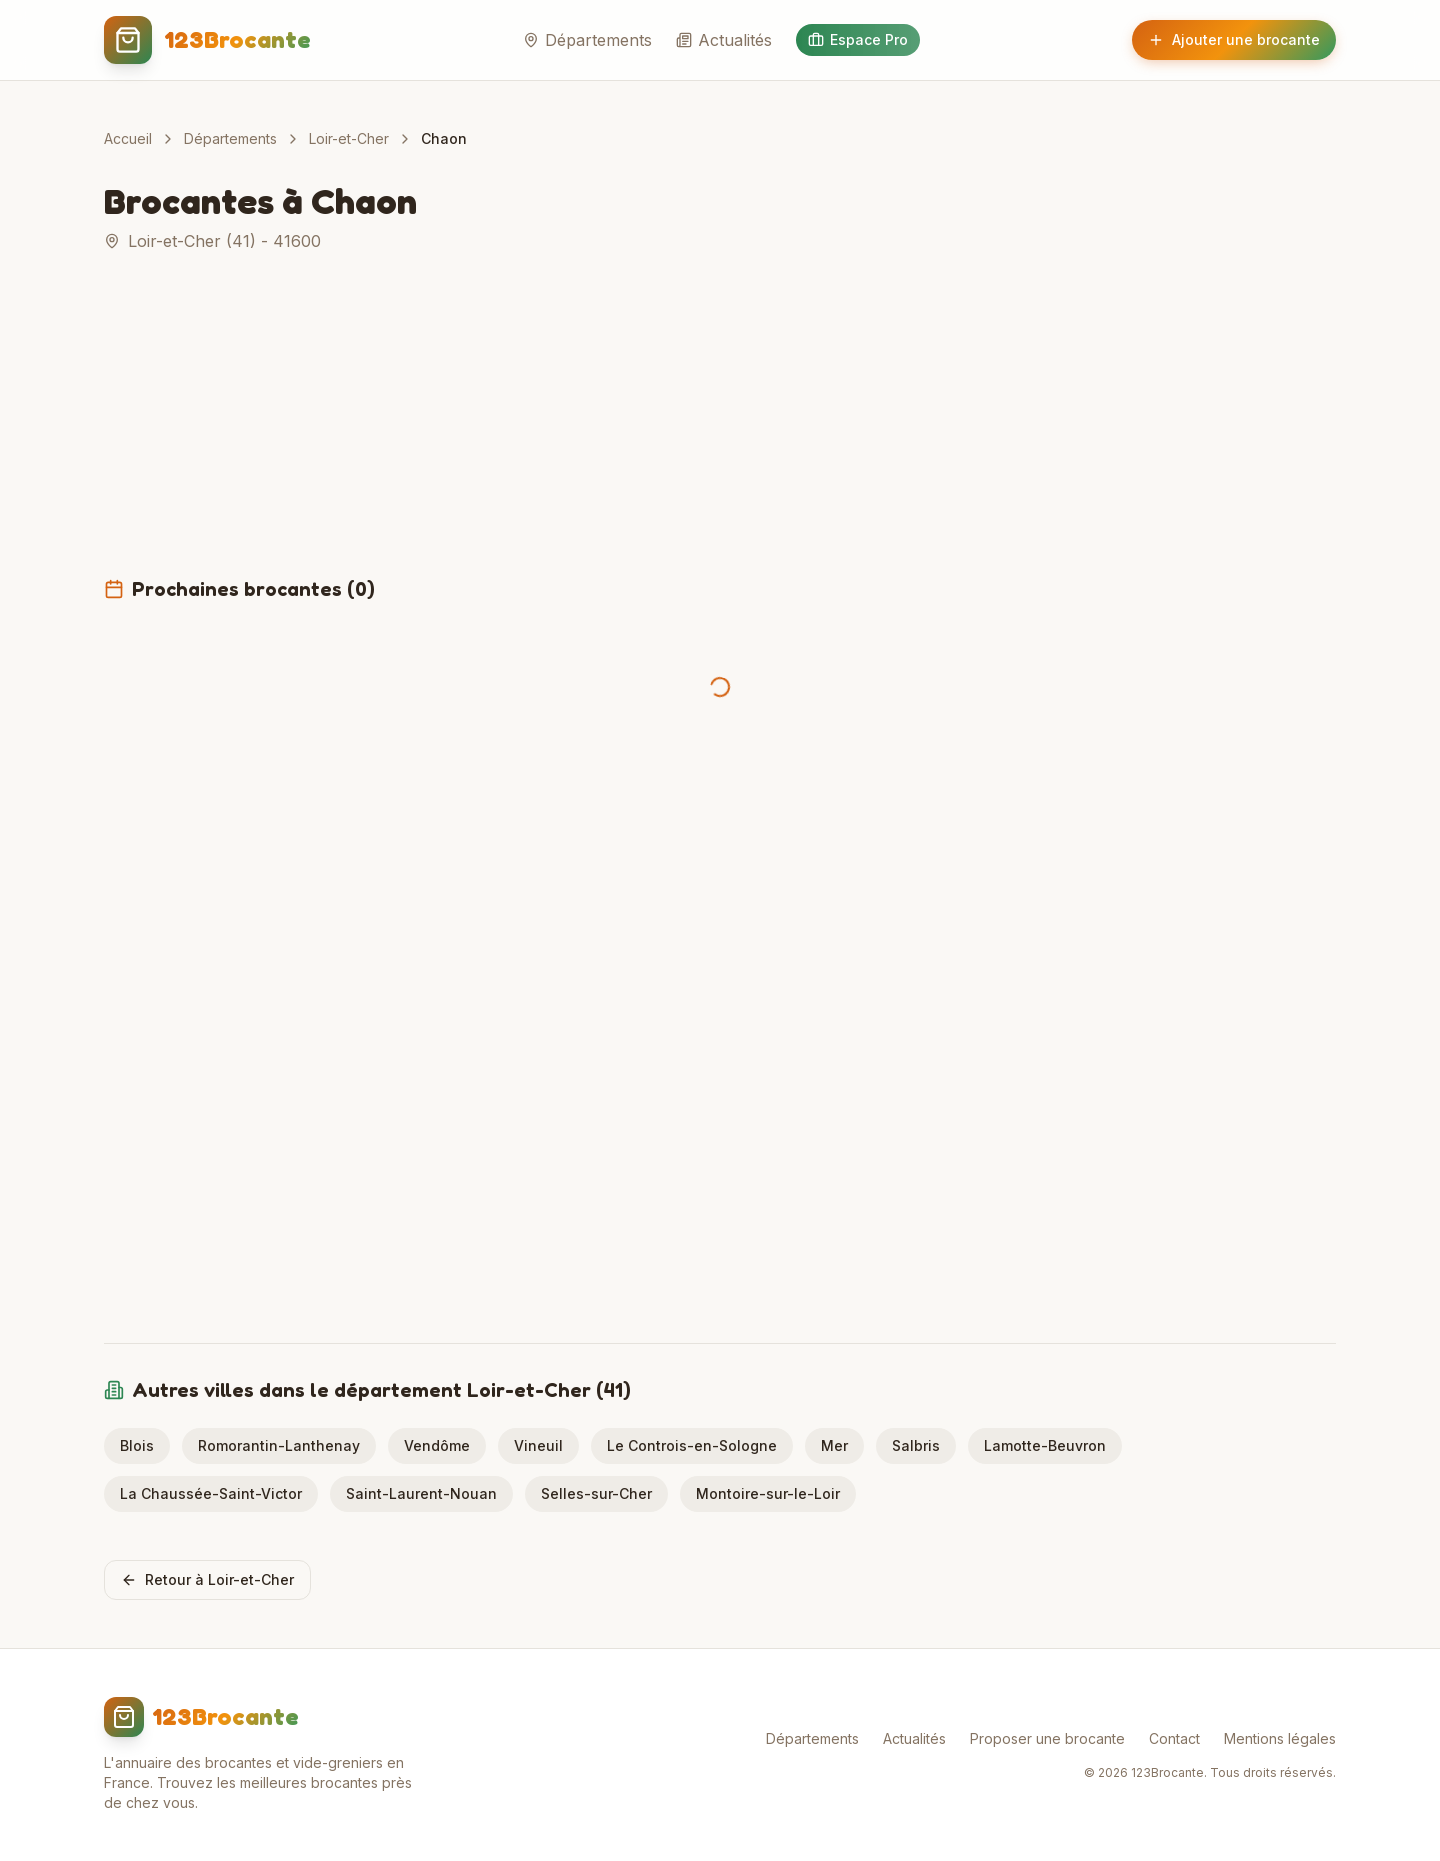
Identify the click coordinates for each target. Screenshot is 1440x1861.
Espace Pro (858, 39)
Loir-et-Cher (349, 138)
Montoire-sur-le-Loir (768, 1493)
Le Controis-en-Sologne (692, 1445)
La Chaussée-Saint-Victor (211, 1493)
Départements (587, 40)
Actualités (724, 40)
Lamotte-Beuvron (1045, 1445)
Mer (834, 1445)
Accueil (128, 138)
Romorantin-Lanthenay (279, 1445)
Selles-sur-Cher (596, 1493)
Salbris (916, 1445)
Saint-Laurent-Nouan (421, 1493)
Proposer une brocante (1047, 1738)
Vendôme (437, 1445)
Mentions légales (1280, 1738)
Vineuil (538, 1445)
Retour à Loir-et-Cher (207, 1579)
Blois (137, 1445)
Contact (1174, 1738)
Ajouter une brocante (1234, 39)
